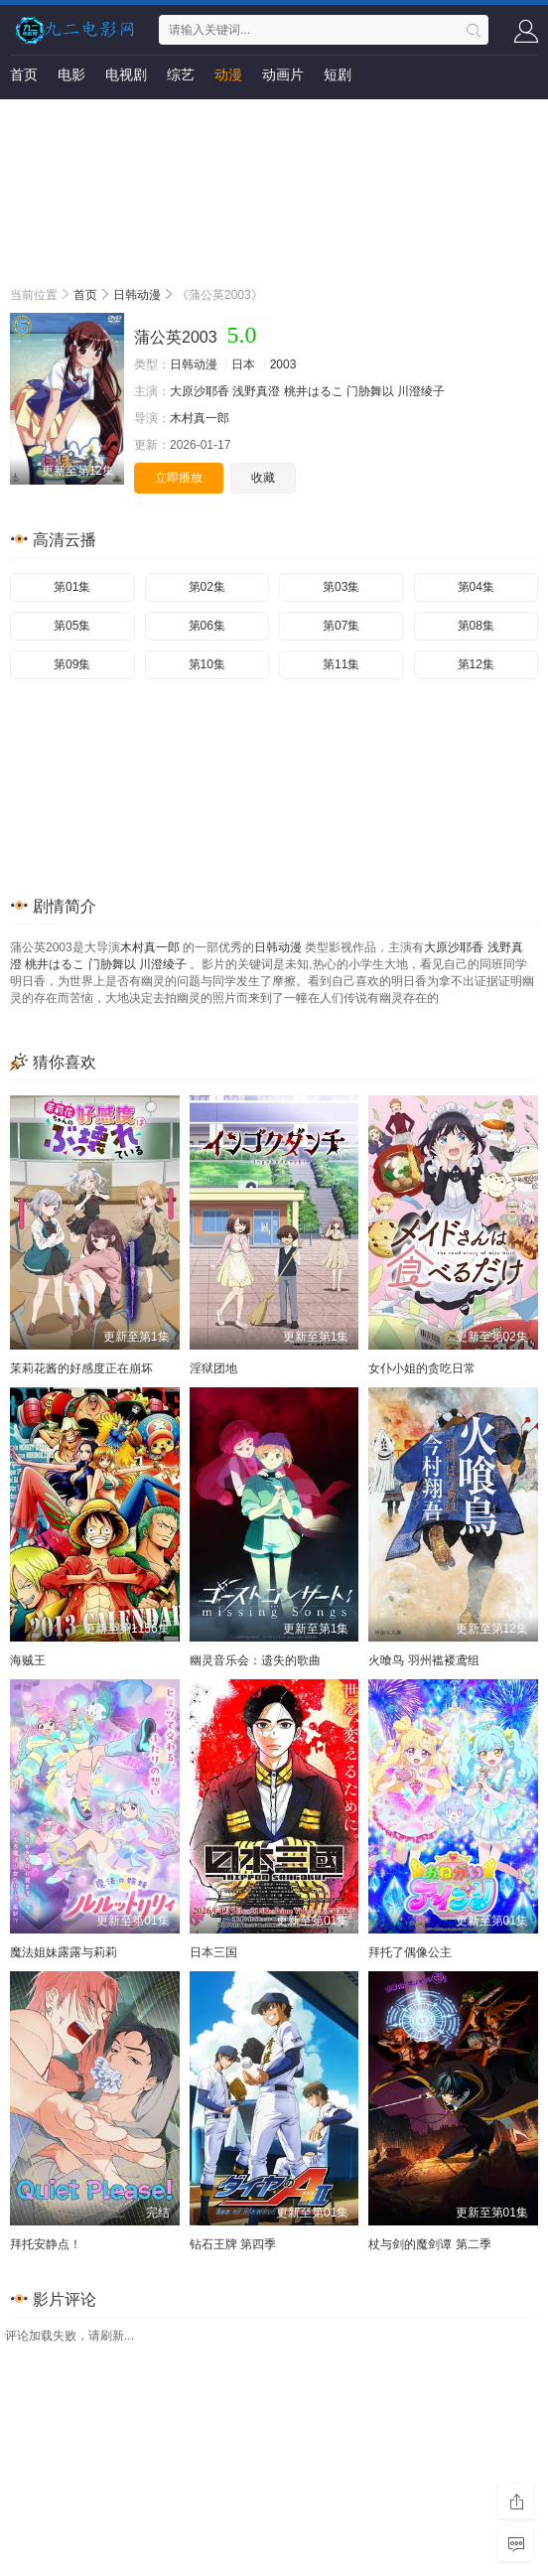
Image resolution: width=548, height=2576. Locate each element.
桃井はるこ (313, 391)
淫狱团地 (213, 1368)
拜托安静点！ (45, 2244)
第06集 (207, 626)
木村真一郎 (199, 418)
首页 (24, 74)
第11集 (341, 664)
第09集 (72, 664)
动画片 (283, 74)
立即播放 (179, 478)
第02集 (207, 587)
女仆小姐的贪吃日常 (422, 1368)
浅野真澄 (256, 391)
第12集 (476, 664)
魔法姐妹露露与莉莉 (63, 1952)
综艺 (181, 74)
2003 (283, 364)
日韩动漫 (137, 295)
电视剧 (126, 74)
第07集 (341, 626)
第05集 (72, 626)
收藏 (263, 478)
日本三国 (213, 1952)
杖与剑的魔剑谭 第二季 (429, 2244)
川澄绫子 (421, 391)
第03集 (341, 587)
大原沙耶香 (199, 391)
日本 (243, 364)
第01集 (72, 587)
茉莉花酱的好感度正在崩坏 (81, 1368)
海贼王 (28, 1660)
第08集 (476, 626)
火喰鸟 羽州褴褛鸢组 (423, 1660)
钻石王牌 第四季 (233, 2244)
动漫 (228, 74)
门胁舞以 (370, 391)
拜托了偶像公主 (410, 1952)
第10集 (207, 664)
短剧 (337, 74)
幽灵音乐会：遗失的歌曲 (255, 1660)
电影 (71, 74)
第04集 (476, 587)
